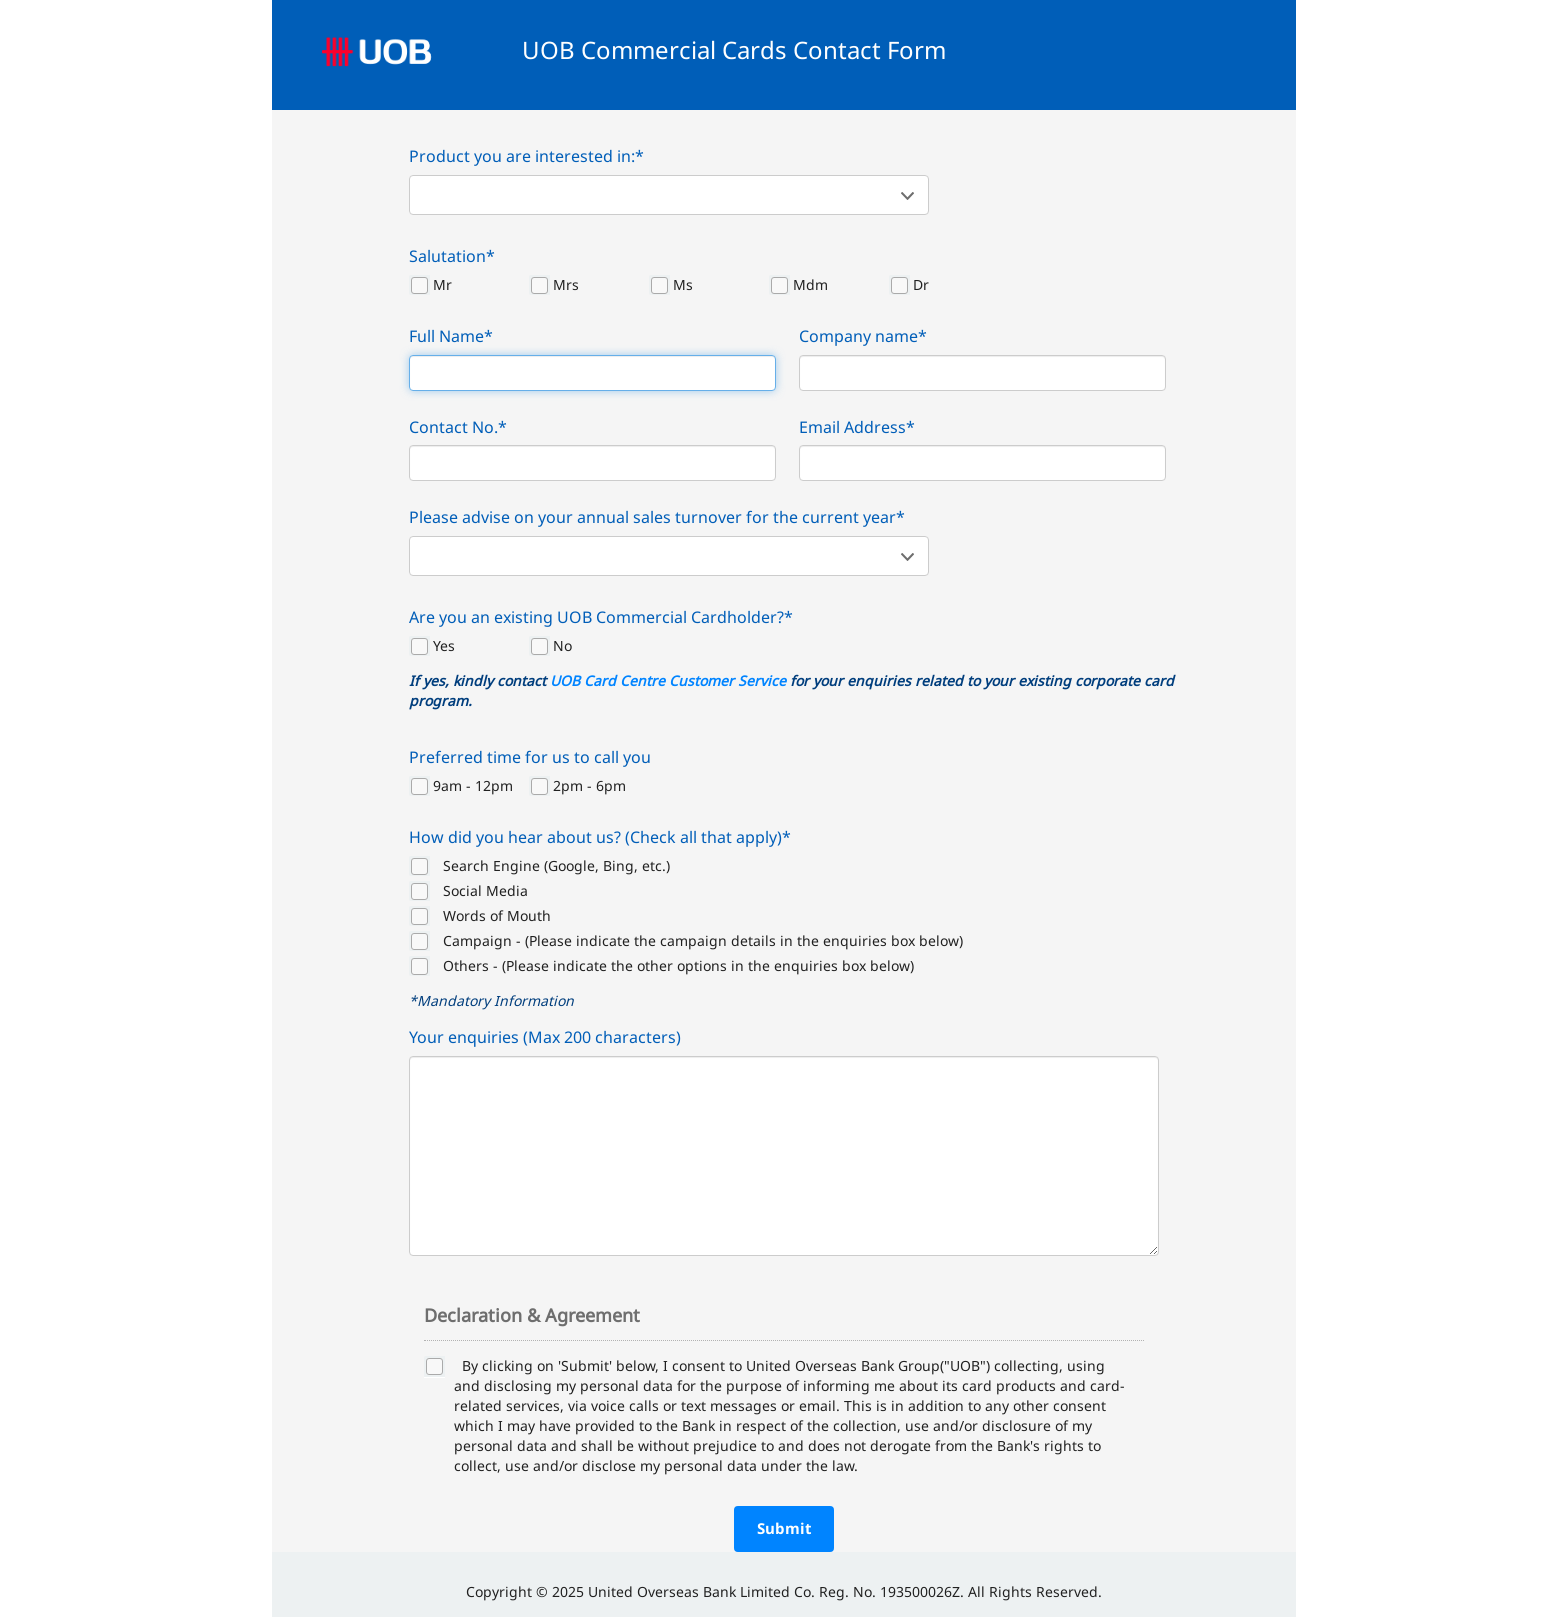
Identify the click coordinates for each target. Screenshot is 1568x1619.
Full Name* (451, 336)
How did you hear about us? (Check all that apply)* (600, 837)
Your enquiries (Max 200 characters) (545, 1037)
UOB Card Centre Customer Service (668, 680)
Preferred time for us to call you (530, 757)
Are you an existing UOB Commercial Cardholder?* (601, 617)
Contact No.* (458, 427)
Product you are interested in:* (526, 156)
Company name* (863, 336)
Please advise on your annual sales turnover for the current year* (657, 517)
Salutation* (452, 256)
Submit (784, 1528)
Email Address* (857, 427)
